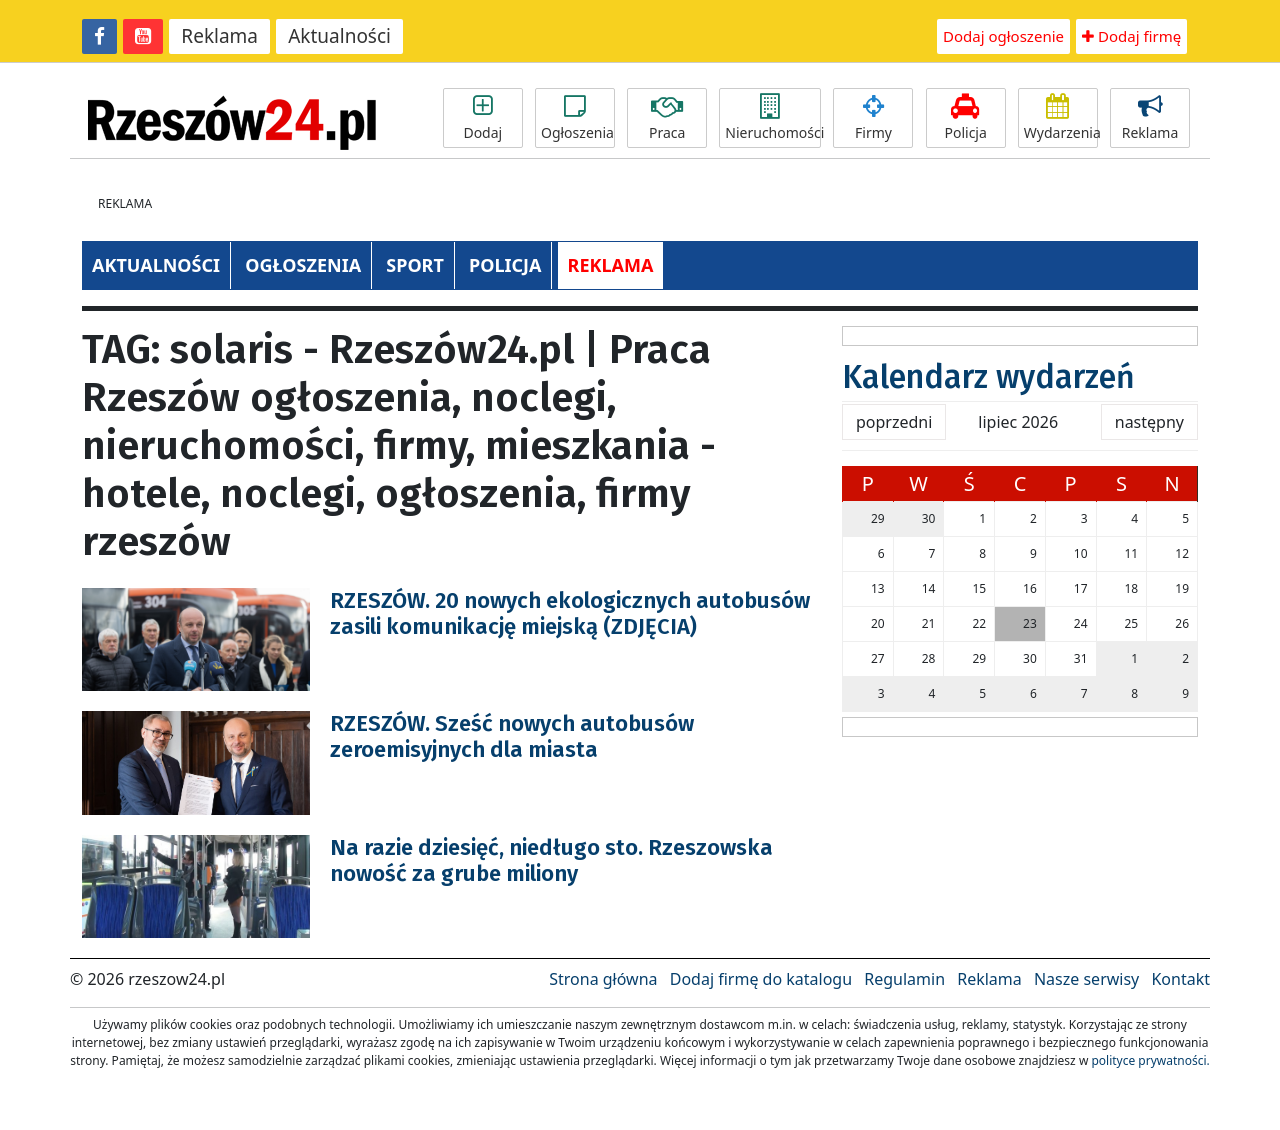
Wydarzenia (1061, 118)
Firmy (873, 118)
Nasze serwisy (1086, 979)
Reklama (219, 36)
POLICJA (505, 265)
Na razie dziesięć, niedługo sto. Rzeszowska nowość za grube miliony (551, 860)
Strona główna (603, 979)
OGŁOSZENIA (303, 265)
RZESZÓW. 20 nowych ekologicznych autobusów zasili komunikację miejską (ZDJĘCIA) (570, 613)
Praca (667, 118)
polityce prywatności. (1150, 1060)
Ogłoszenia (577, 118)
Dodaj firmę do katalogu (761, 979)
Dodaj (483, 118)
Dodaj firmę (1131, 36)
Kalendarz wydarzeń (988, 377)
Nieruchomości (773, 118)
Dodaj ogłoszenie (1003, 36)
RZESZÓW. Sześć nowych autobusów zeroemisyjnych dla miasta (512, 736)
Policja (966, 118)
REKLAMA (611, 265)
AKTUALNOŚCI (156, 265)
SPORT (415, 265)
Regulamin (904, 979)
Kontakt (1180, 979)
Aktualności (339, 36)
